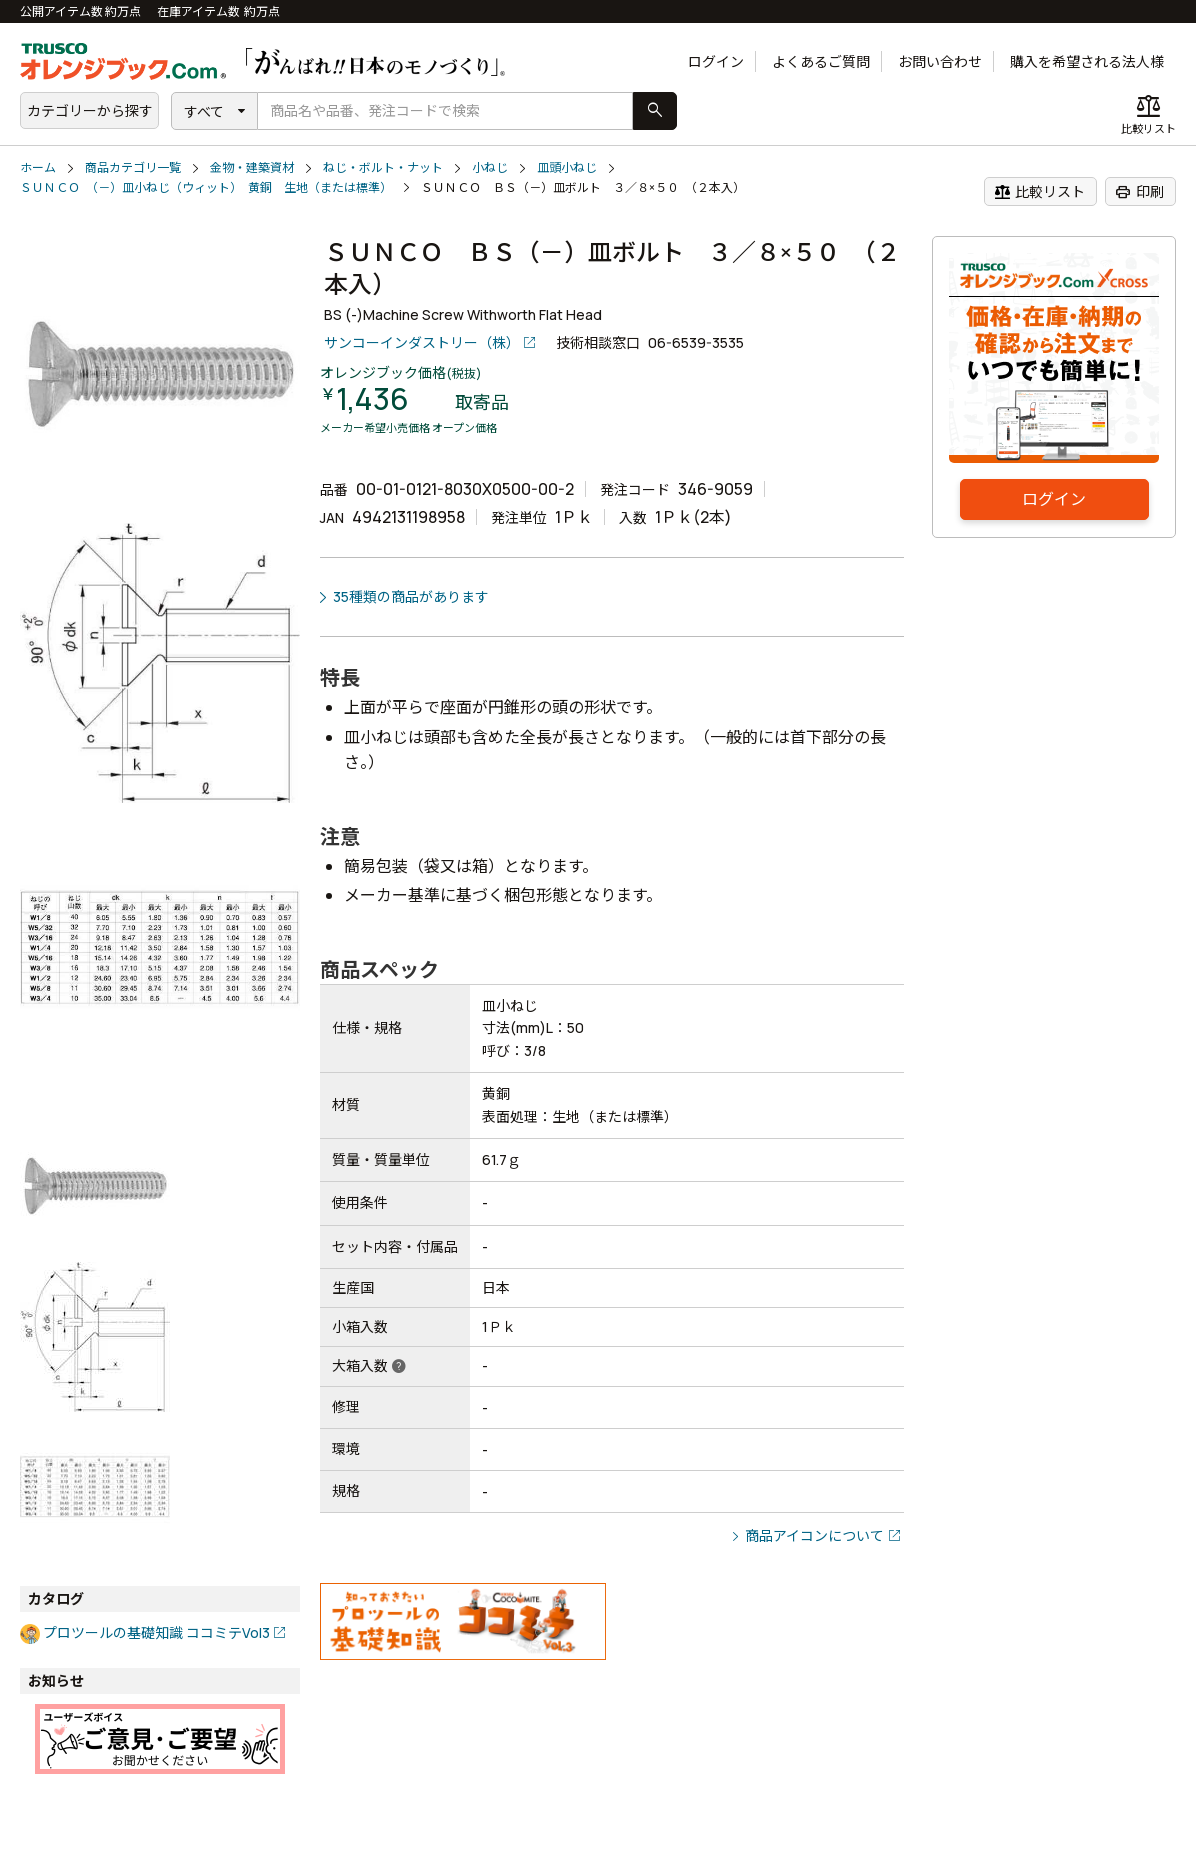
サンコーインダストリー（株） (422, 342)
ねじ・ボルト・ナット (383, 167)
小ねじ (490, 167)
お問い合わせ (940, 61)
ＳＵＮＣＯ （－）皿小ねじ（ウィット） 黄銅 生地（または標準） (206, 187)
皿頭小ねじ (567, 167)
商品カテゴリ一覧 (133, 167)
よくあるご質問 (821, 61)
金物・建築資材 (252, 167)
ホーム (38, 167)
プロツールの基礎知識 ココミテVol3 (156, 1632)
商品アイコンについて (814, 1535)
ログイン (716, 61)
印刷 (1139, 192)
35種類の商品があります (411, 596)
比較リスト (1039, 192)
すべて (204, 111)
